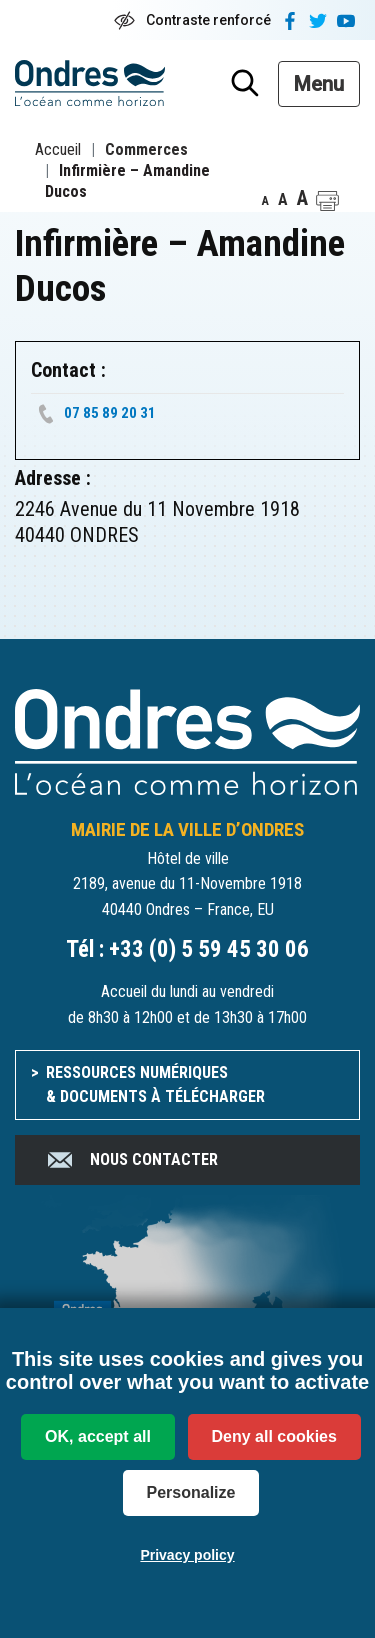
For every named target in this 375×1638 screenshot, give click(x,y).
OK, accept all (98, 1436)
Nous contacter (131, 1160)
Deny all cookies (274, 1436)
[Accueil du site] (187, 740)
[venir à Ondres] (187, 1305)
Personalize (191, 1492)
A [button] (265, 201)
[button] (327, 201)
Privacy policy (187, 1555)
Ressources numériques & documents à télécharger (155, 1084)
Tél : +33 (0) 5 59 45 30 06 (187, 949)
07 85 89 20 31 (110, 413)
